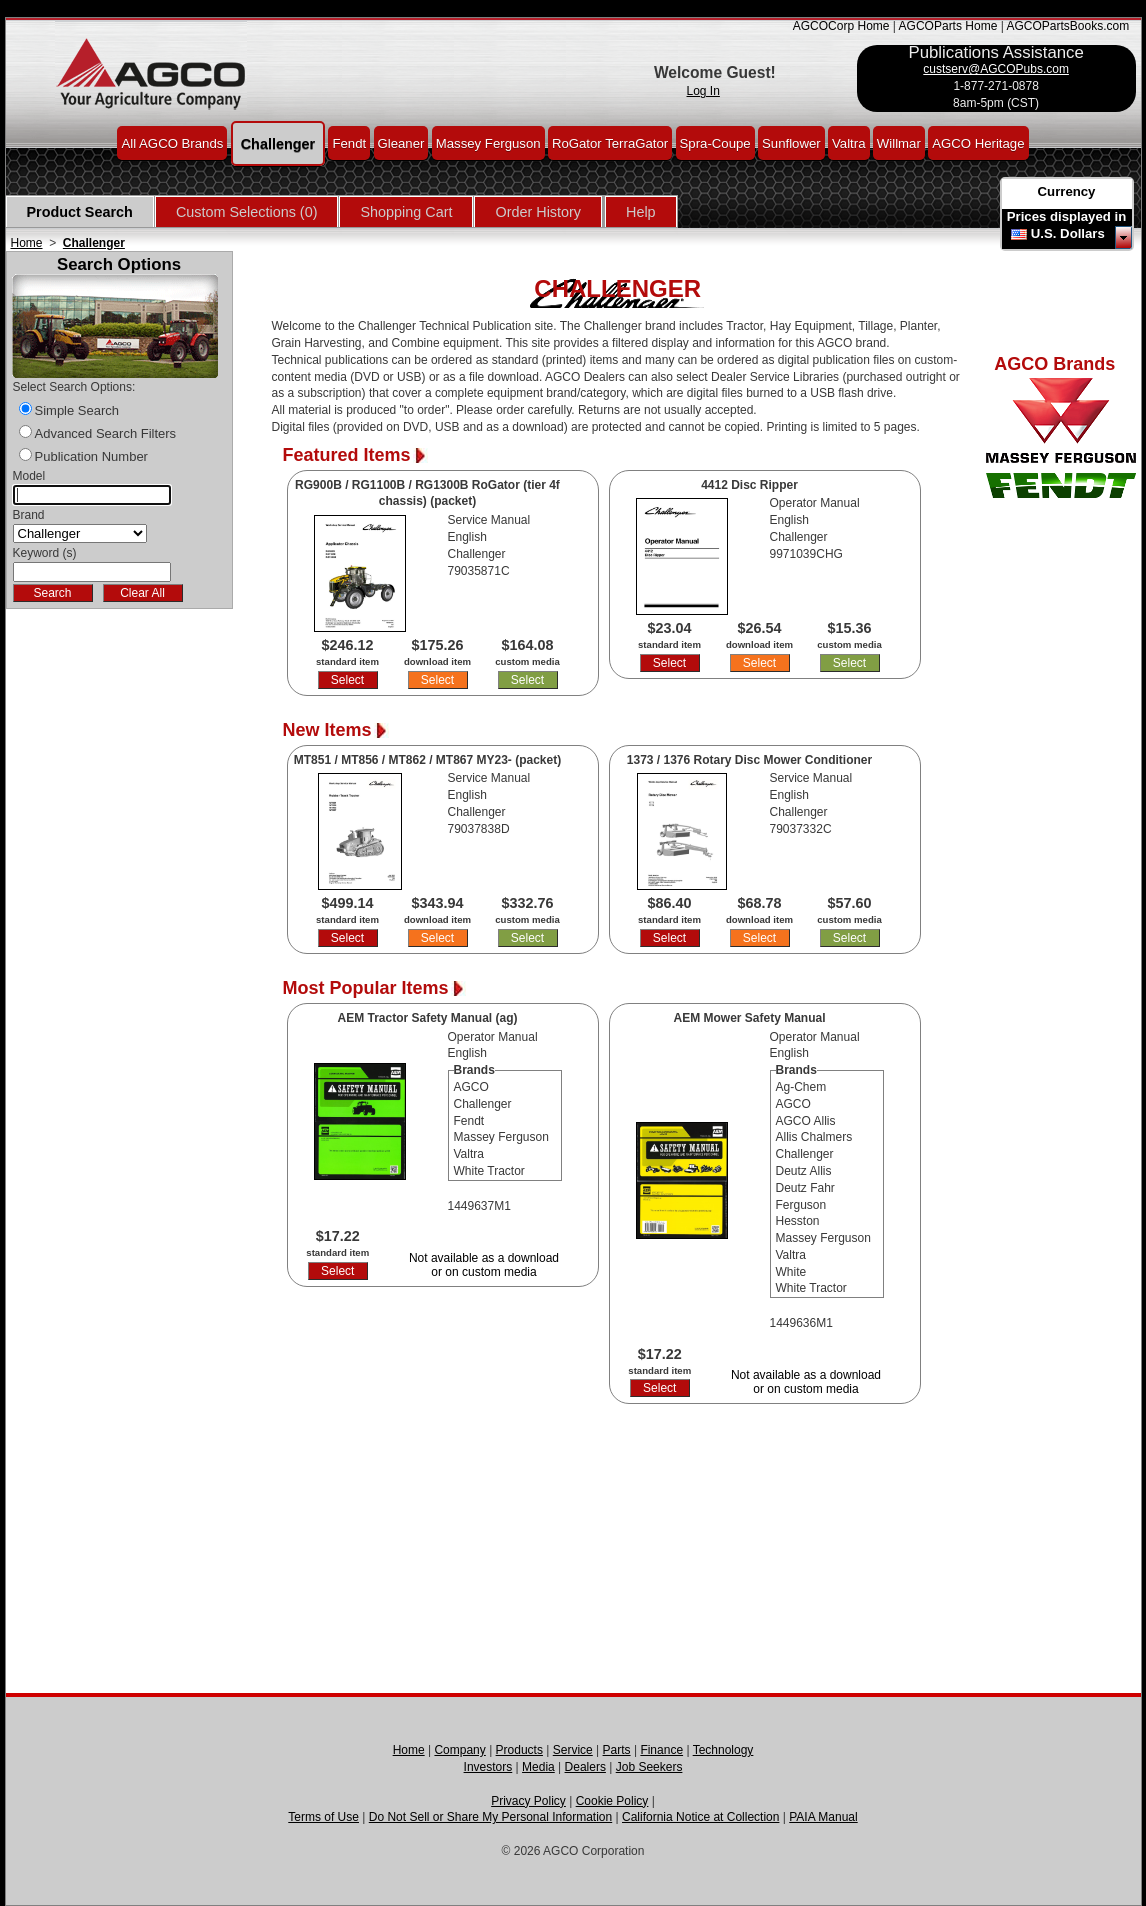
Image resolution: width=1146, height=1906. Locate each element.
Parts (617, 1750)
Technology (723, 1750)
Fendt (349, 142)
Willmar (899, 142)
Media (538, 1767)
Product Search (80, 212)
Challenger (278, 143)
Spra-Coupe (715, 142)
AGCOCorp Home (841, 26)
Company (459, 1750)
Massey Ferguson (488, 142)
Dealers (585, 1767)
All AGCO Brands (172, 142)
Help (641, 212)
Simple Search (77, 410)
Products (519, 1750)
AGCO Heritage (978, 142)
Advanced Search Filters (106, 433)
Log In (703, 91)
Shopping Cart (406, 212)
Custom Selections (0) (247, 212)
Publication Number (91, 456)
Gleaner (401, 142)
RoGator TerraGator (610, 142)
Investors (488, 1767)
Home (27, 243)
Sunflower (791, 142)
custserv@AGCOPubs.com (996, 69)
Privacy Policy (528, 1801)
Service (573, 1750)
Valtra (848, 142)
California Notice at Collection (700, 1817)
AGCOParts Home (948, 26)
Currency (1067, 191)
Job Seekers (649, 1767)
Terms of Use (323, 1817)
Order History (538, 212)
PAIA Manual (823, 1817)
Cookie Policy (612, 1801)
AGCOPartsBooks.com (1067, 26)
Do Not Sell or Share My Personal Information (490, 1817)
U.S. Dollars (1068, 233)
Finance (661, 1750)
